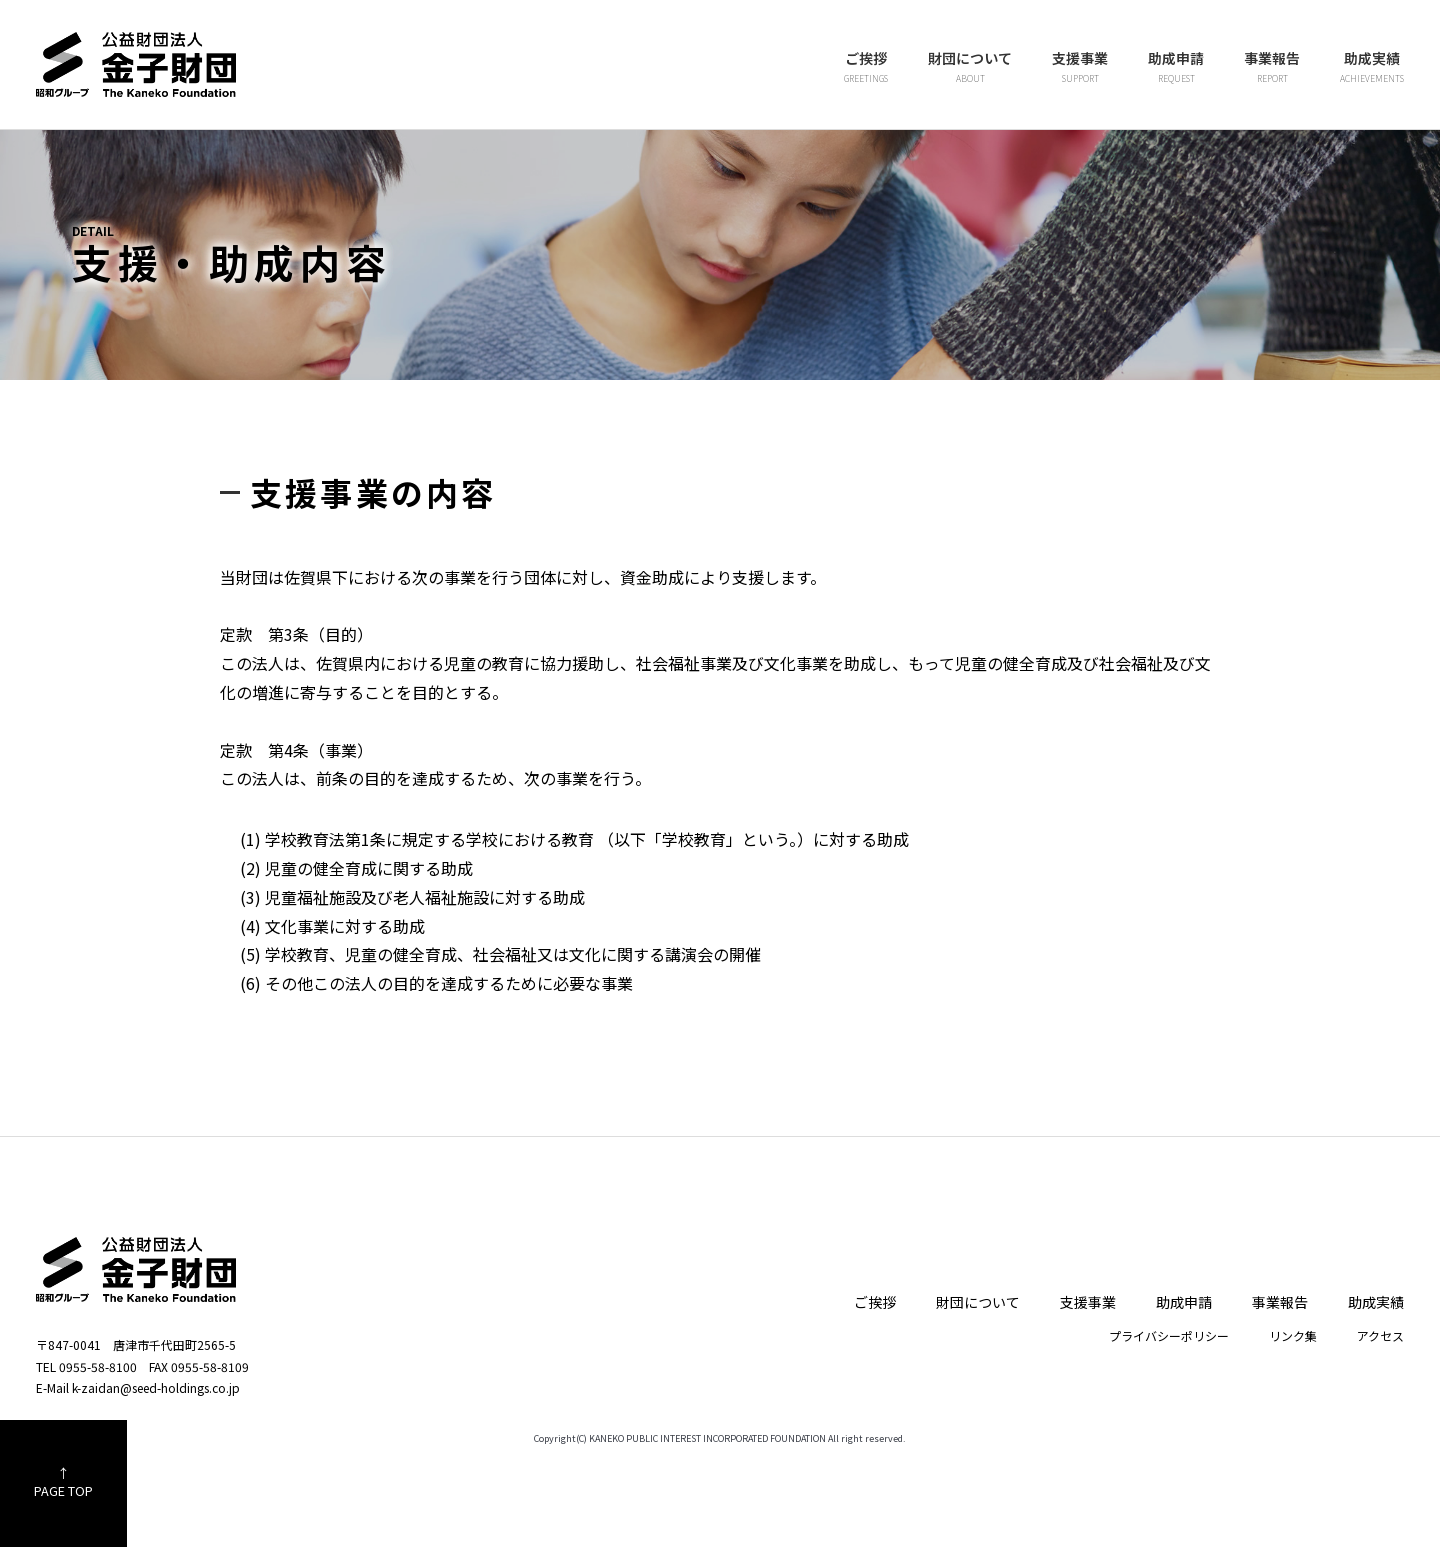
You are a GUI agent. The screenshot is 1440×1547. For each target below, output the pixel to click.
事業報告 (1272, 67)
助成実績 (1372, 67)
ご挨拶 (866, 67)
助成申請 (1176, 67)
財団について (970, 67)
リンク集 (1293, 1335)
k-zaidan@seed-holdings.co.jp (156, 1387)
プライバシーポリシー (1169, 1335)
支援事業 (1080, 67)
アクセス (1380, 1335)
